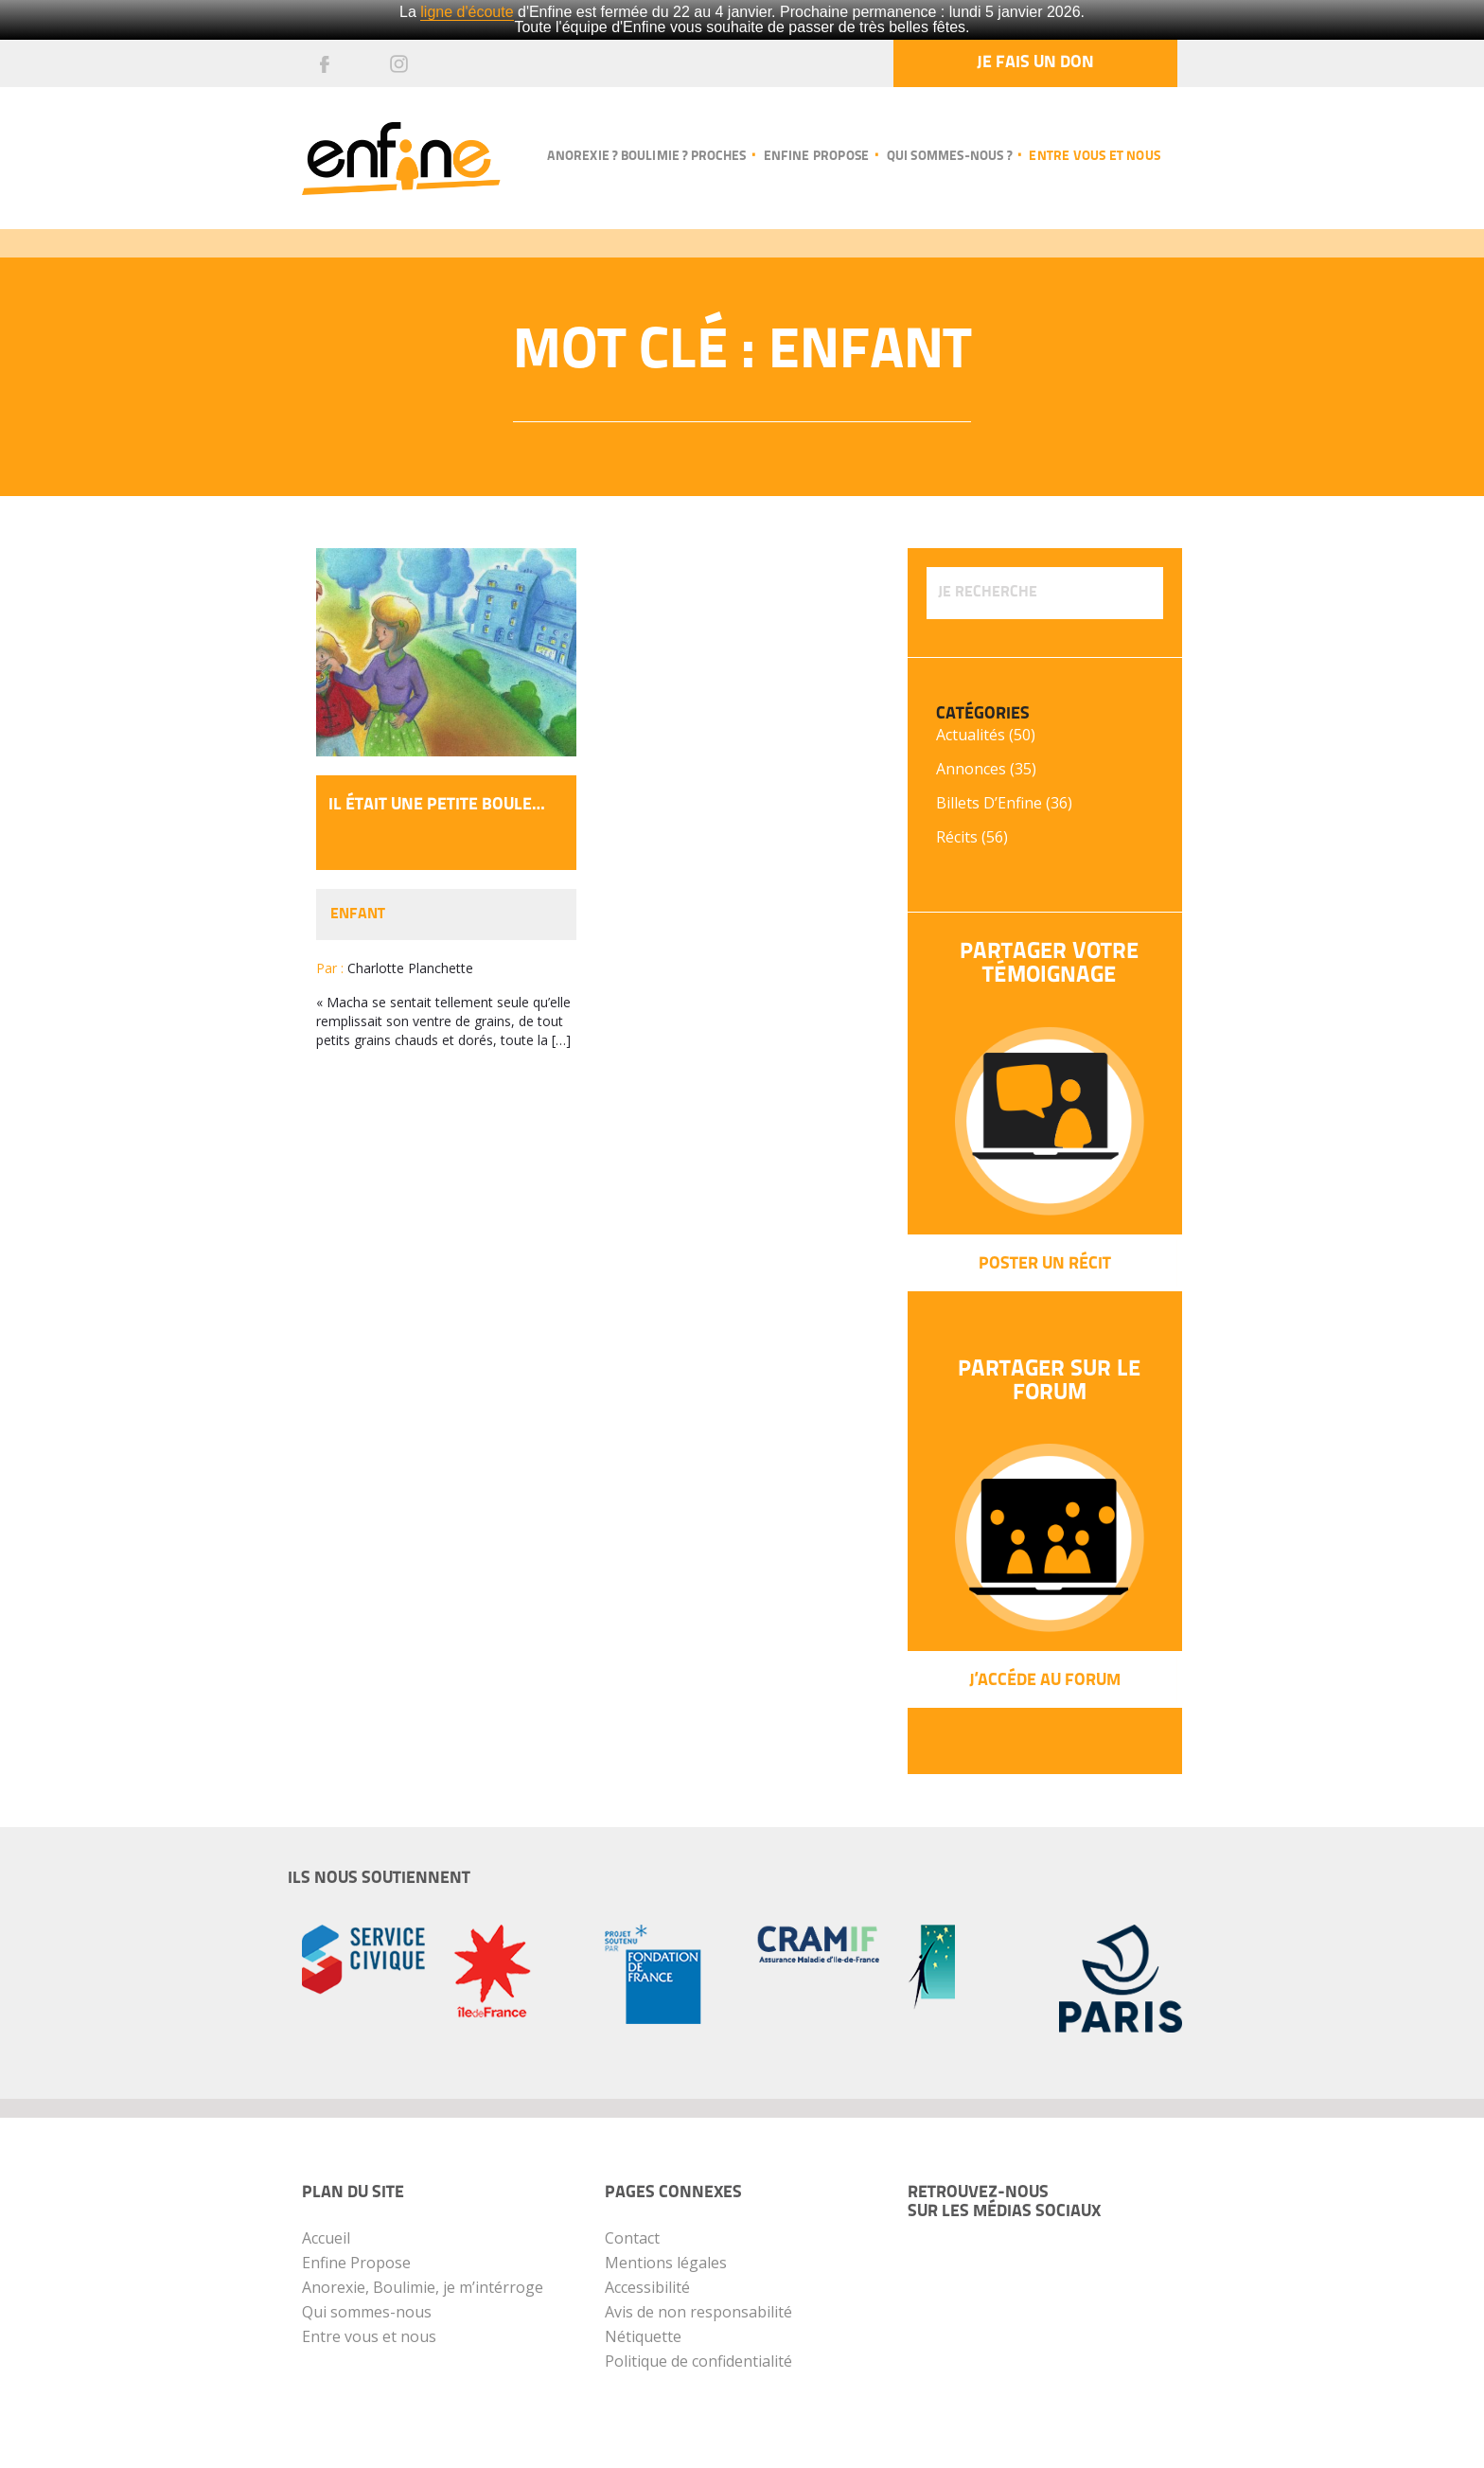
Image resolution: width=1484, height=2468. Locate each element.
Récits (957, 836)
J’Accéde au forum (1045, 1681)
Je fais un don (1035, 63)
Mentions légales (666, 2262)
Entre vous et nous (1094, 157)
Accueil (326, 2238)
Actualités (970, 734)
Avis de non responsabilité (698, 2311)
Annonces (971, 768)
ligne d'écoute (466, 12)
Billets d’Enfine (989, 802)
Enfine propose (817, 157)
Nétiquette (643, 2336)
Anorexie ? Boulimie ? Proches (646, 157)
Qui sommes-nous (367, 2311)
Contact (632, 2238)
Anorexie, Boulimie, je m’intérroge (422, 2287)
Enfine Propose (356, 2262)
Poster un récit (1045, 1264)
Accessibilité (647, 2287)
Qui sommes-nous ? (949, 157)
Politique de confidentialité (698, 2361)
